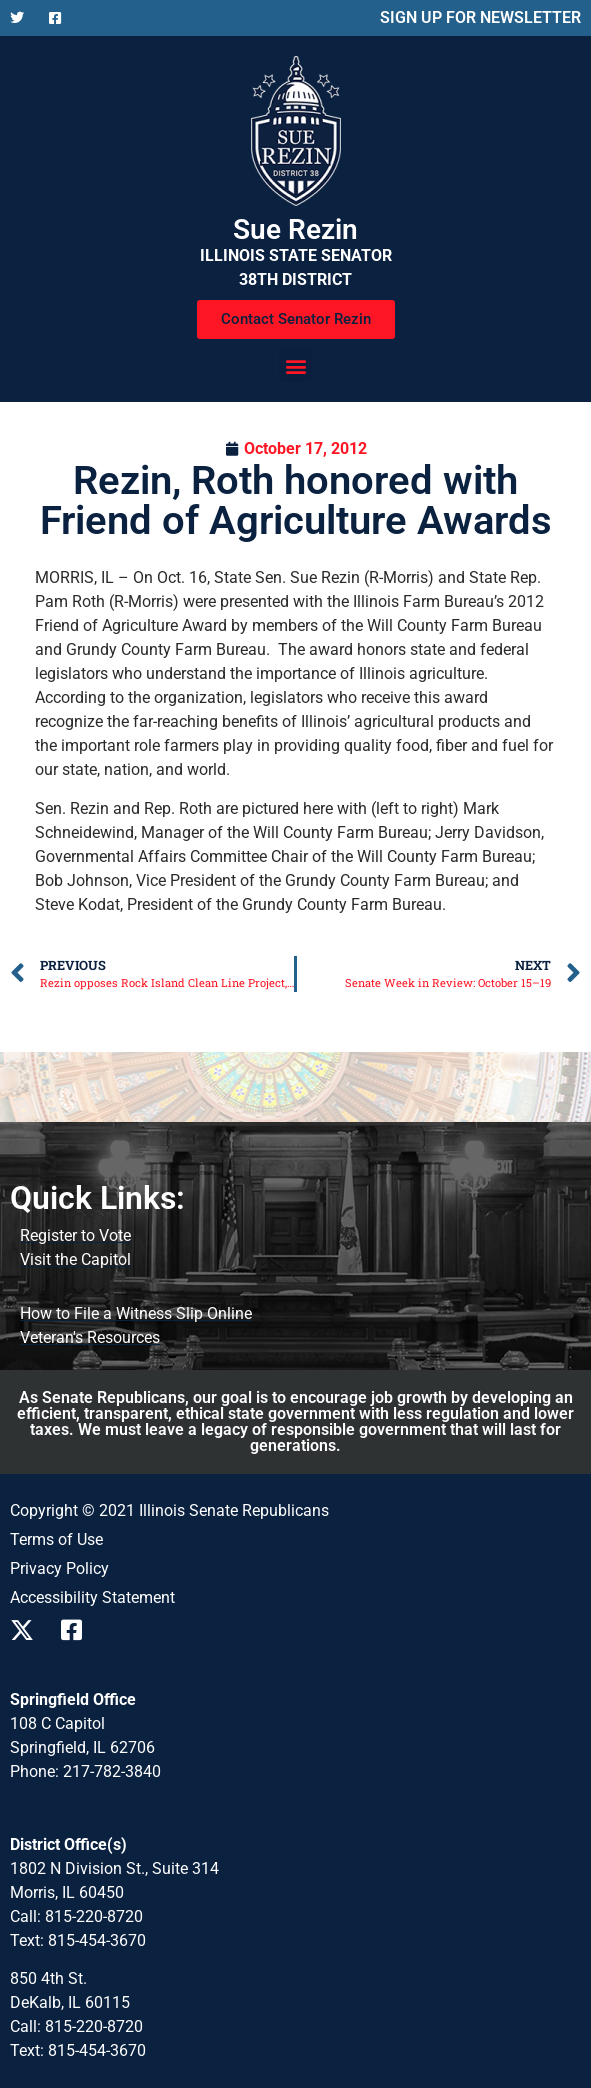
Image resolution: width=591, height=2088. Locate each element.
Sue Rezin (295, 229)
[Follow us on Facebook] (60, 18)
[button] (295, 365)
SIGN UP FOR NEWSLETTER (480, 17)
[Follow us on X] (21, 18)
